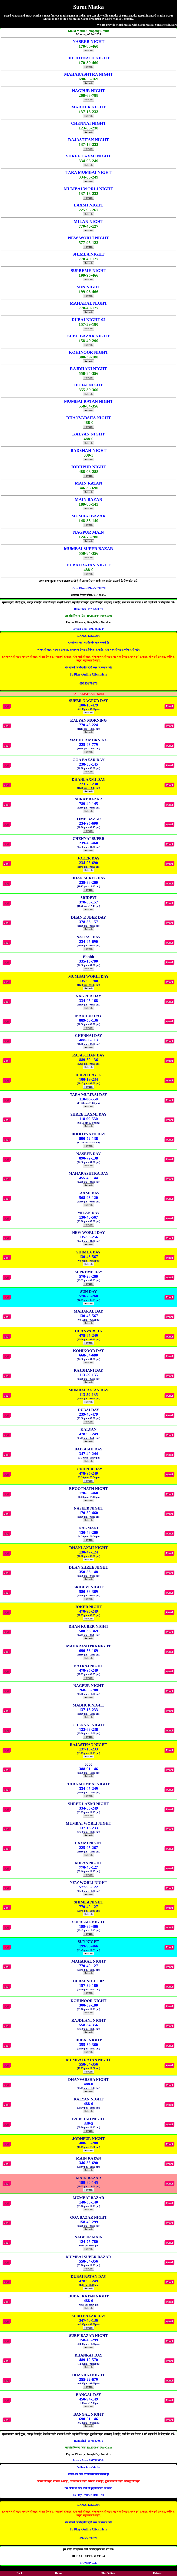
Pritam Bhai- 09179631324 (88, 628)
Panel (169, 706)
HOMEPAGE (88, 2562)
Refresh (88, 50)
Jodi (6, 706)
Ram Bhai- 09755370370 (88, 608)
